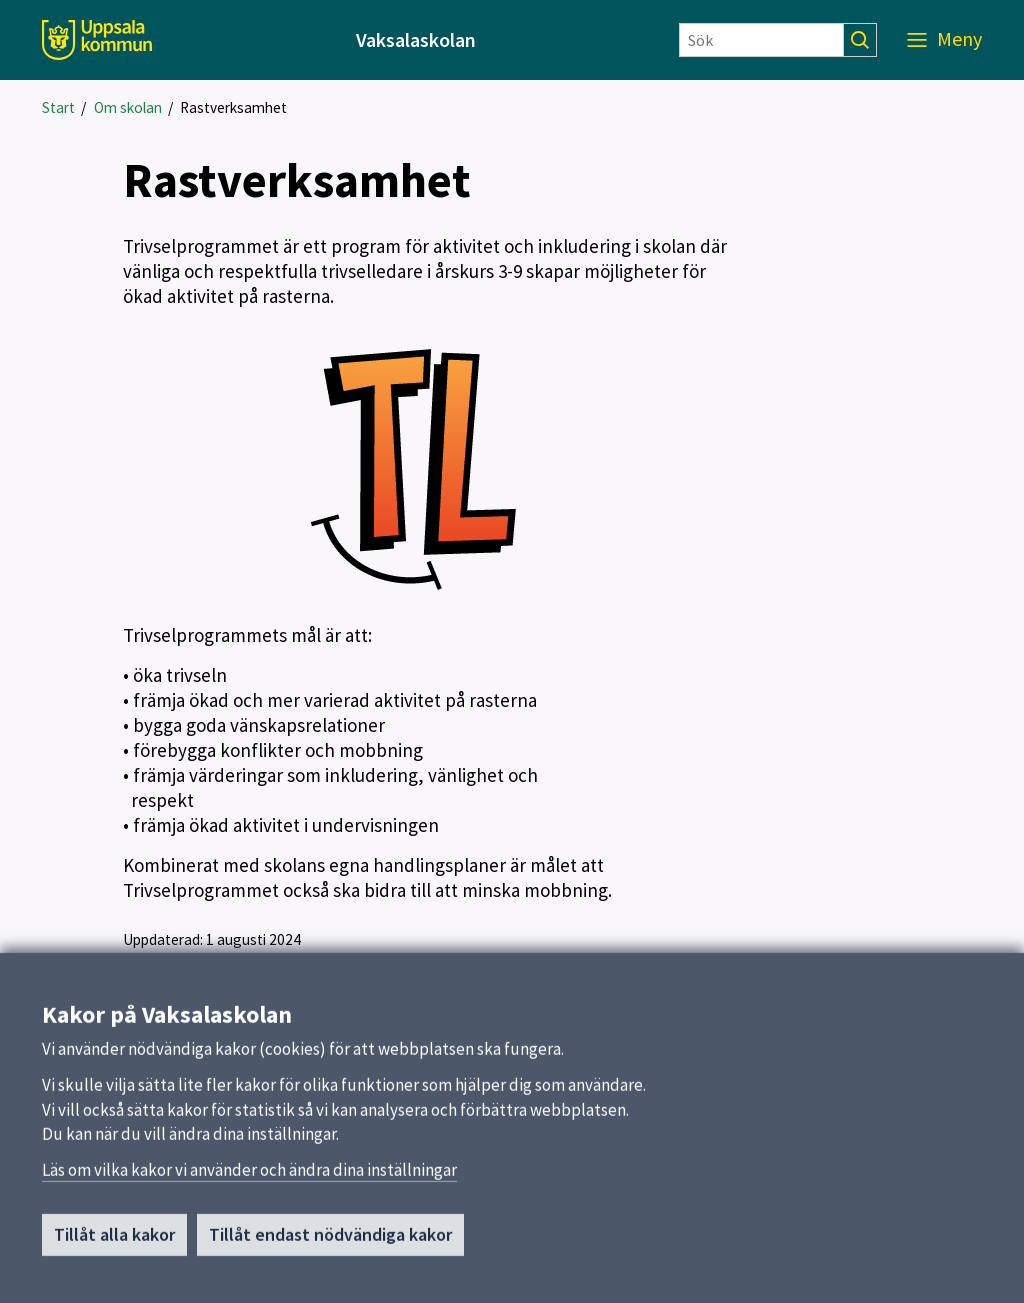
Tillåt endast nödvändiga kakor (330, 1242)
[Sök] (761, 40)
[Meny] (944, 40)
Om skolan (128, 107)
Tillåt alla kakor (114, 1242)
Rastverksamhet (233, 107)
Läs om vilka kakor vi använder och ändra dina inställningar (249, 1178)
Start (58, 107)
